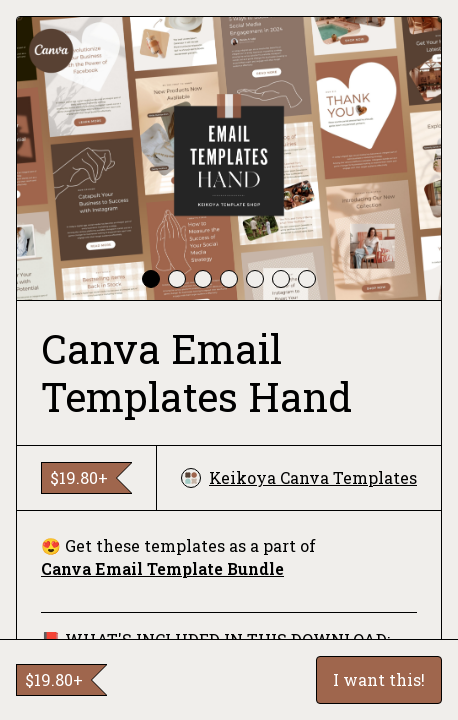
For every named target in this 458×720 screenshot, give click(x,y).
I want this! (379, 679)
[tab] (151, 279)
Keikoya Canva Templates (299, 477)
